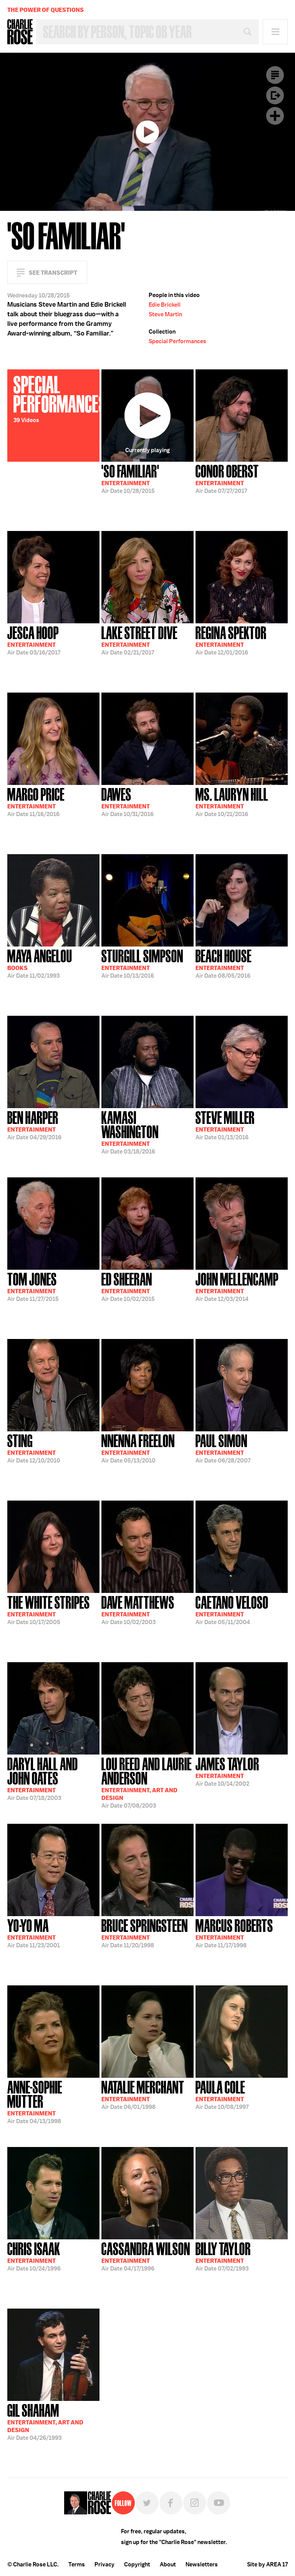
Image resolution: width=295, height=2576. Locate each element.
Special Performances (177, 341)
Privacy (104, 2564)
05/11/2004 (232, 1609)
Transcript (275, 75)
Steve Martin (165, 314)
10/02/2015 (128, 1286)
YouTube (218, 2502)
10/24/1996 (34, 2255)
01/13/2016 (225, 1124)
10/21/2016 (232, 801)
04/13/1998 (53, 2101)
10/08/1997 (222, 2094)
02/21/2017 (139, 639)
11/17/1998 (234, 1932)
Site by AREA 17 (267, 2564)
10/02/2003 (137, 1609)
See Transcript (53, 272)
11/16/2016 (36, 801)
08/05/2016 (224, 963)
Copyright (137, 2564)
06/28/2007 (223, 1447)
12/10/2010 (33, 1447)
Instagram (194, 2502)
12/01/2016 (231, 639)
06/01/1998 (142, 2094)
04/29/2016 (34, 1124)
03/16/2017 (33, 639)
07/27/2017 (227, 478)
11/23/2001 (33, 1932)
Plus (275, 116)
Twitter (147, 2502)
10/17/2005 (48, 1609)
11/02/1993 (39, 963)
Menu (275, 31)
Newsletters (202, 2564)
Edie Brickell (165, 305)
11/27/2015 (33, 1286)
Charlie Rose (20, 32)
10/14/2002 (227, 1771)
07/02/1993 (223, 2255)
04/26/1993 (45, 2421)
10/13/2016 (142, 963)
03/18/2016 (147, 1131)
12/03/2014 (237, 1286)
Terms (76, 2564)
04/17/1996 (145, 2255)
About (168, 2564)
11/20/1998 (144, 1932)
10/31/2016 (127, 801)
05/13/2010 (138, 1447)
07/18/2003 (53, 1778)
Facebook (170, 2502)
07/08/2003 (147, 1782)
